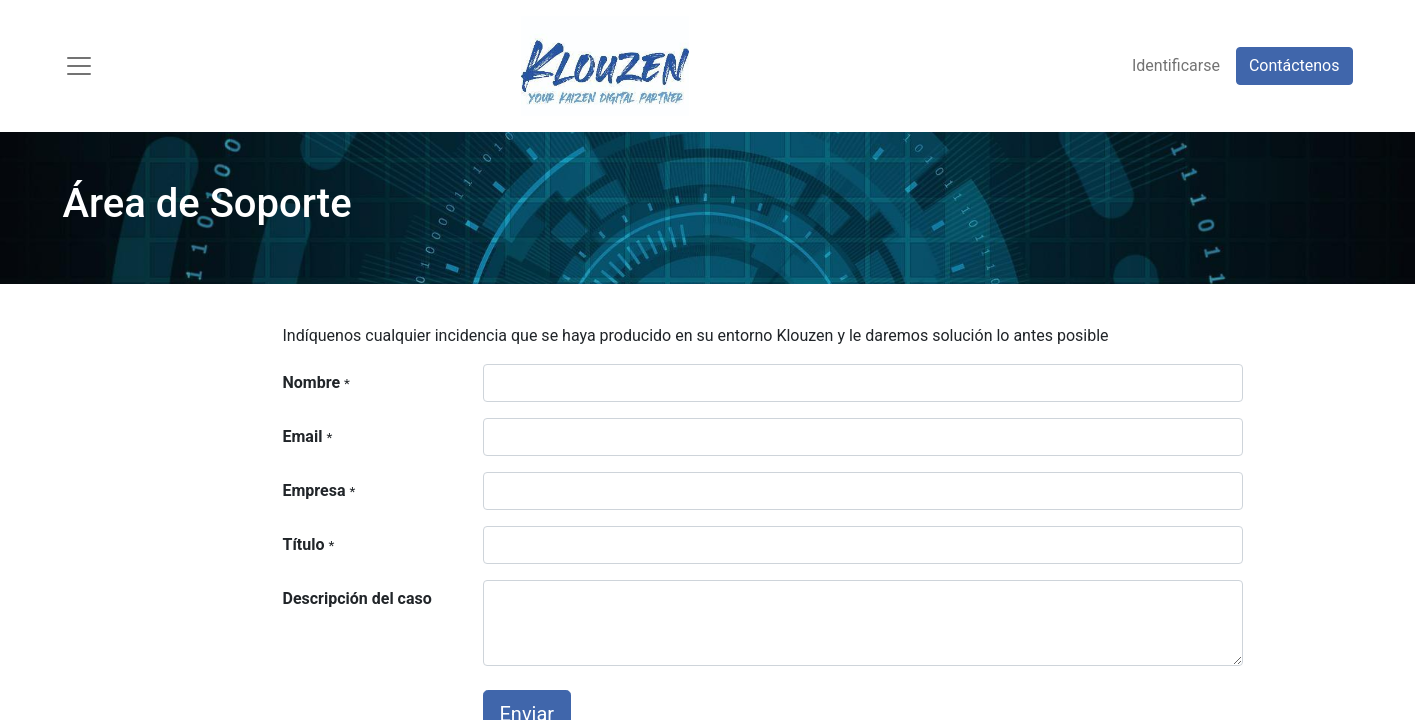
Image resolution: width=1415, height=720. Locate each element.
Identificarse (1176, 65)
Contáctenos (1294, 65)
